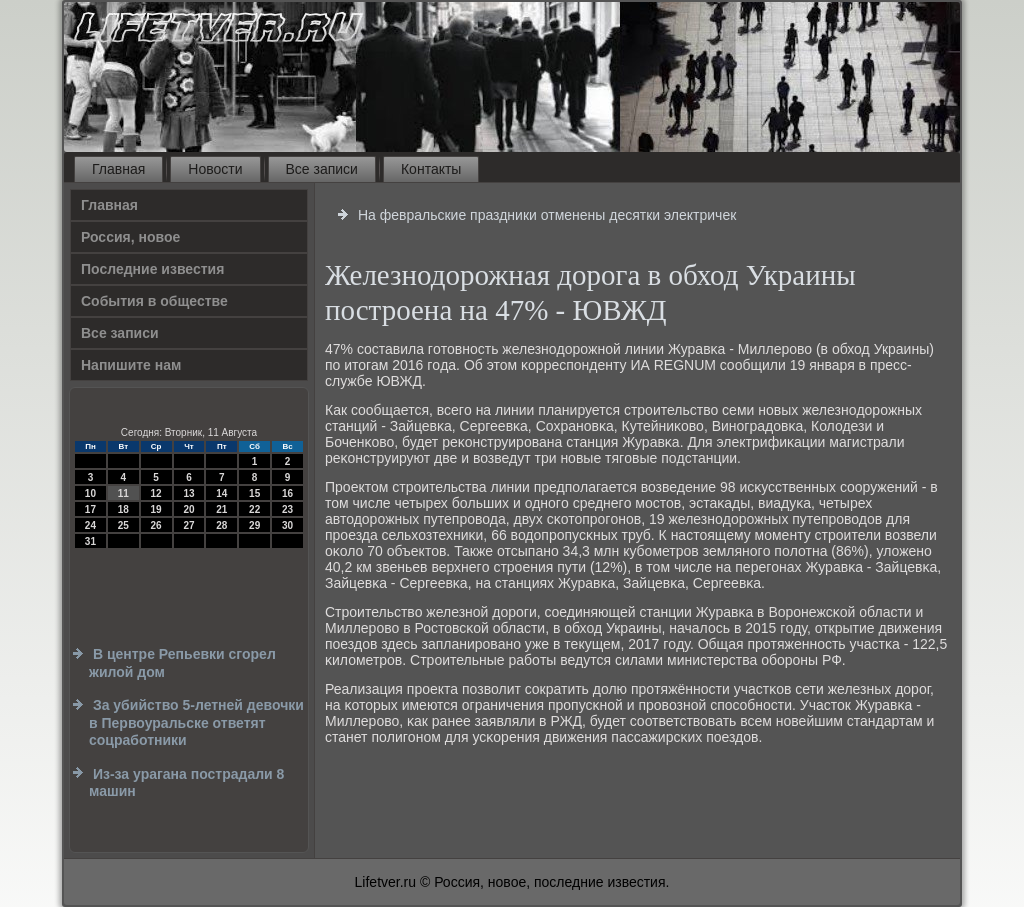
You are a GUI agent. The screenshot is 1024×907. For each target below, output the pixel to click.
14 (221, 493)
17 (90, 509)
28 (221, 525)
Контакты (431, 169)
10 (90, 493)
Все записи (322, 169)
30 (287, 525)
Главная (118, 169)
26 (156, 525)
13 (188, 493)
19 (156, 509)
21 (221, 509)
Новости (215, 169)
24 (90, 525)
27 (188, 525)
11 (123, 493)
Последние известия (152, 269)
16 (287, 493)
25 (123, 525)
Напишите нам (131, 365)
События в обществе (154, 301)
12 (156, 493)
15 (254, 493)
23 (287, 509)
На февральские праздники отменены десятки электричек (547, 215)
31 (90, 541)
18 (123, 509)
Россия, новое (130, 237)
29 (254, 525)
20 (188, 509)
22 (254, 509)
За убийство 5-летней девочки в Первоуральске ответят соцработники (196, 722)
